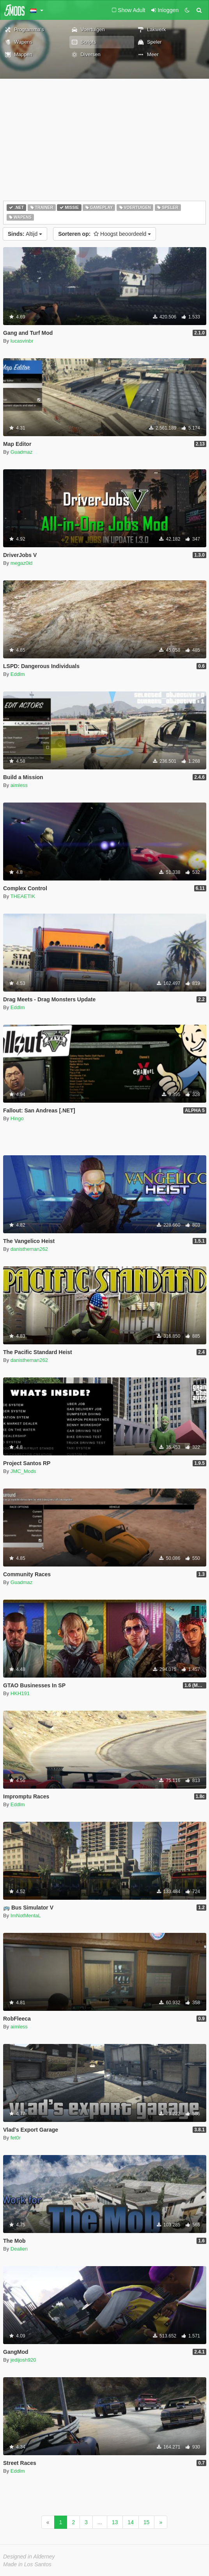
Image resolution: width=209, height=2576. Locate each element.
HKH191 (20, 1693)
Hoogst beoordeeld (104, 234)
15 (146, 2522)
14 (131, 2522)
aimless (19, 785)
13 (115, 2522)
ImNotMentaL (26, 1915)
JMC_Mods (23, 1471)
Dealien (19, 2249)
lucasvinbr (22, 341)
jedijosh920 (23, 2360)
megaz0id (21, 563)
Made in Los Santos (27, 2564)
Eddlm (18, 674)
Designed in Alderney (29, 2556)
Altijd (25, 234)
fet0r (16, 2138)
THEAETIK (23, 896)
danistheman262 (29, 1249)
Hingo (17, 1118)
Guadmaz (21, 452)
